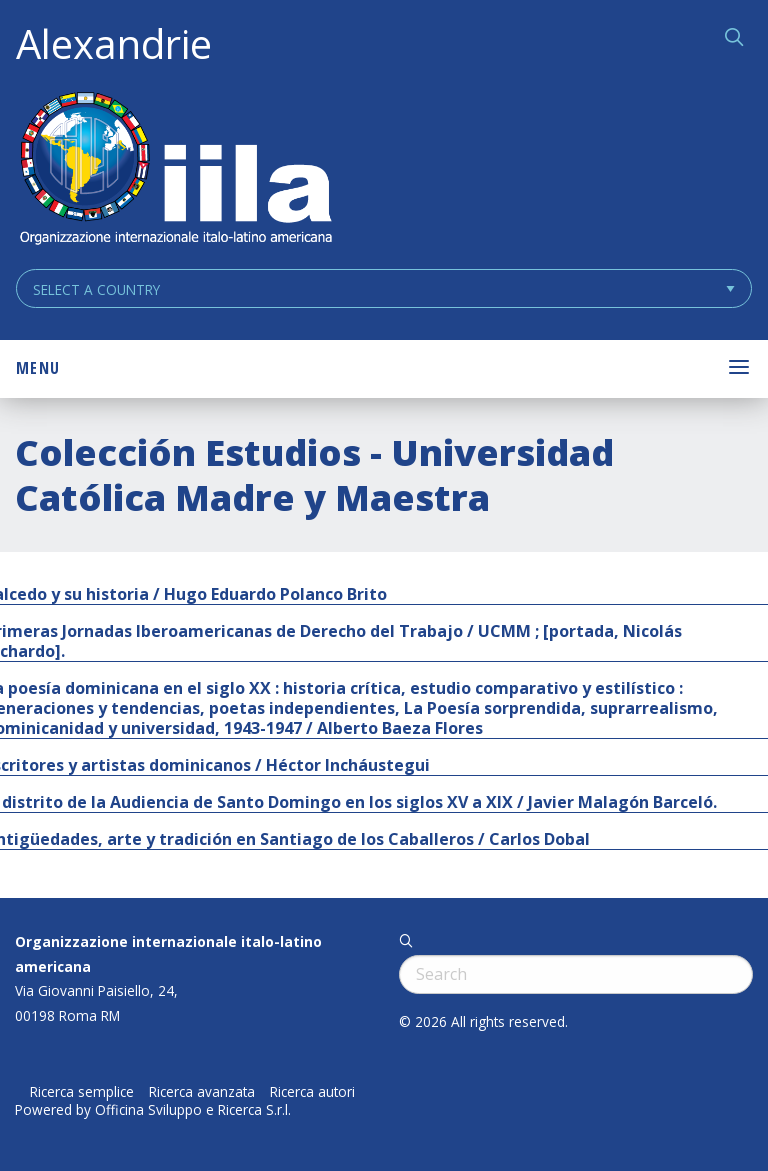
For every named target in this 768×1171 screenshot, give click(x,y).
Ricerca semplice (82, 1092)
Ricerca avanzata (202, 1092)
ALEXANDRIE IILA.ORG (175, 170)
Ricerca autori (312, 1092)
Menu (38, 368)
